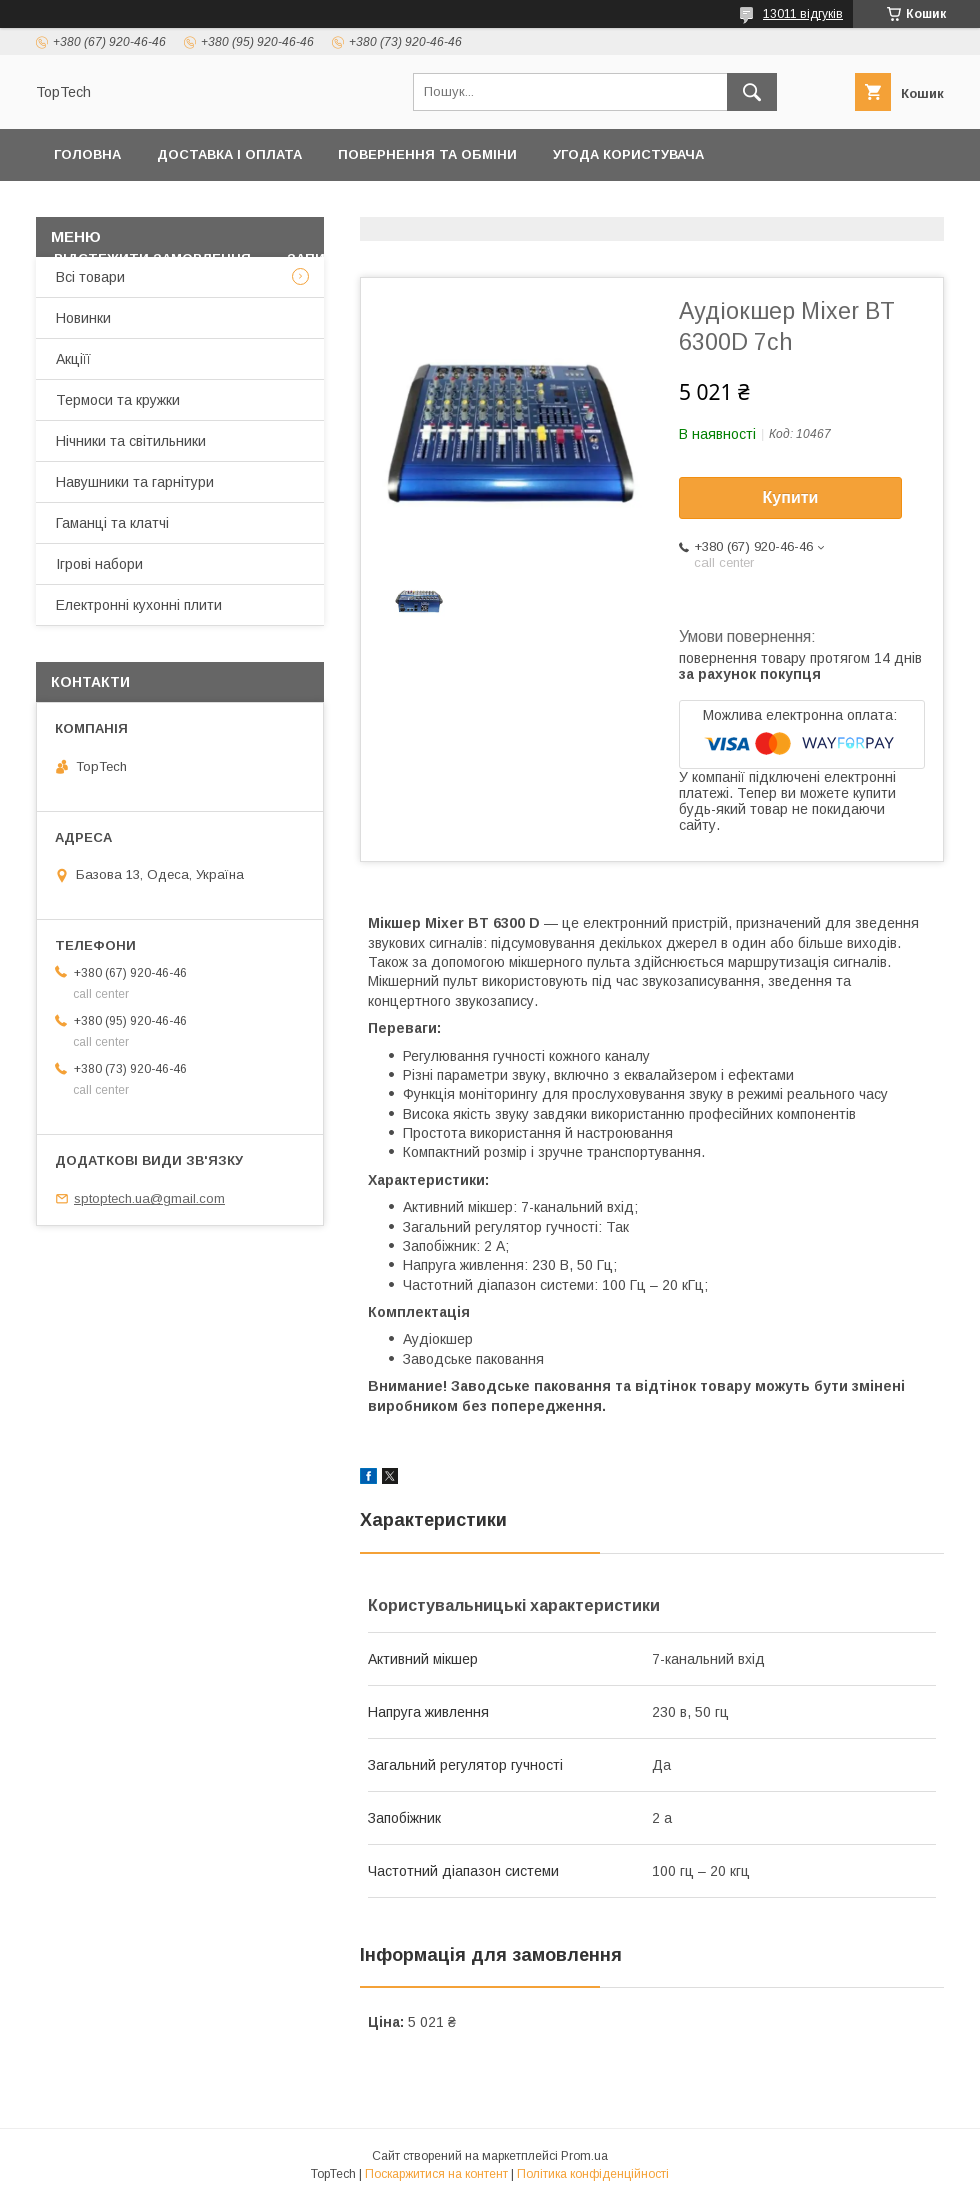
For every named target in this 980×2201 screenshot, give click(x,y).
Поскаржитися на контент (436, 2174)
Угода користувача (628, 154)
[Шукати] (752, 92)
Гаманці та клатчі (112, 523)
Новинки (83, 318)
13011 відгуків (803, 14)
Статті (520, 258)
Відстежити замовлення (152, 258)
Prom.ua (584, 2156)
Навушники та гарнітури (135, 482)
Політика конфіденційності (164, 206)
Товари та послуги (495, 206)
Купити (791, 497)
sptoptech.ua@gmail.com (149, 1198)
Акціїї (73, 359)
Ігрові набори (99, 564)
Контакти (347, 206)
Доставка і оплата (229, 154)
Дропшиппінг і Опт (700, 206)
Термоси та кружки (118, 400)
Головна (87, 154)
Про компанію (866, 206)
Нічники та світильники (131, 441)
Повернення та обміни (427, 154)
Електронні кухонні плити (139, 605)
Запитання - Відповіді (373, 258)
